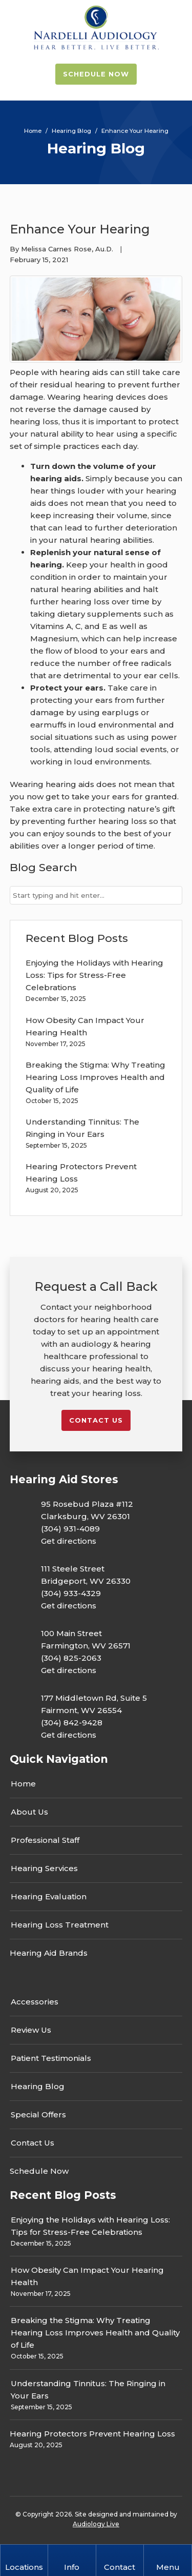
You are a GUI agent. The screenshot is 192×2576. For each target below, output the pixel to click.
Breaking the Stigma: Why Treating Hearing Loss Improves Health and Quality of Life (95, 1077)
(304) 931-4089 (70, 1528)
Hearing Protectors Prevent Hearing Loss (92, 2434)
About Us (29, 1812)
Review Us (31, 2030)
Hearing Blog (38, 2086)
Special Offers (38, 2114)
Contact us (96, 1420)
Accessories (34, 2002)
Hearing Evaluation (49, 1896)
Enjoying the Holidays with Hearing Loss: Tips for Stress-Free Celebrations (94, 975)
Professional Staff (45, 1840)
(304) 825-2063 (71, 1658)
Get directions (68, 1541)
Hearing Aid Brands (49, 1953)
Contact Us (32, 2143)
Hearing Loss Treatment (60, 1925)
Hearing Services (44, 1868)
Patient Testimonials (51, 2058)
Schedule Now (96, 74)
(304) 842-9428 (71, 1722)
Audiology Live (96, 2524)
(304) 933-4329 (71, 1593)
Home (23, 1783)
